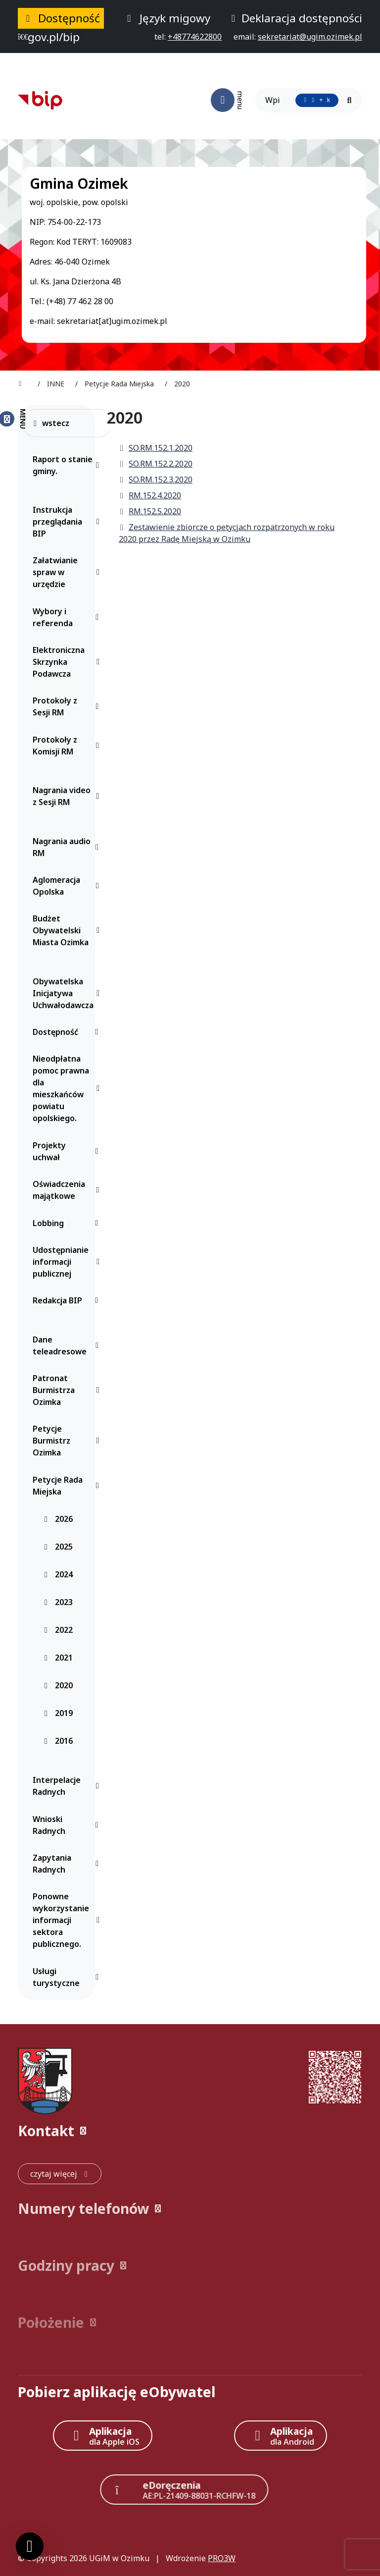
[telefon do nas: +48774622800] (195, 36)
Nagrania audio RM (68, 847)
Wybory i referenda (68, 617)
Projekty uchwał (68, 1151)
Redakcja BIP (68, 1300)
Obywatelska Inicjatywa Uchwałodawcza (68, 993)
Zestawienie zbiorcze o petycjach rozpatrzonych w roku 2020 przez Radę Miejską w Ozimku (226, 533)
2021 (58, 1657)
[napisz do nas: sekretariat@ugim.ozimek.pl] (310, 36)
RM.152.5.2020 (150, 511)
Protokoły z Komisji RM (68, 745)
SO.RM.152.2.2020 (155, 463)
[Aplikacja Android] (280, 2435)
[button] (190, 2131)
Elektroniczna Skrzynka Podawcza (68, 661)
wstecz (50, 423)
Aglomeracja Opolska (68, 885)
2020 (58, 1685)
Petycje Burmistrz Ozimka (68, 1440)
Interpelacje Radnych (68, 1785)
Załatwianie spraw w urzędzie (68, 572)
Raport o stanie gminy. (68, 465)
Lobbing (68, 1223)
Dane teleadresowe (68, 1345)
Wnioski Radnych (68, 1825)
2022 (58, 1629)
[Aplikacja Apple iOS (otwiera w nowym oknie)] (102, 2435)
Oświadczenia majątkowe (68, 1190)
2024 (58, 1574)
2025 (58, 1546)
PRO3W (222, 2558)
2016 (58, 1740)
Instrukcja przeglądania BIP (68, 521)
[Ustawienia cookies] (30, 2546)
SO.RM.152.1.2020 (155, 447)
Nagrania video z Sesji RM (68, 796)
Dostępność (68, 1031)
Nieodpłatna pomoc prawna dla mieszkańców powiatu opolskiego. (68, 1088)
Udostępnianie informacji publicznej (68, 1261)
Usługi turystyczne (68, 1977)
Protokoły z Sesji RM (68, 706)
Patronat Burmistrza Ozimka (68, 1390)
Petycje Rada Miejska (68, 1485)
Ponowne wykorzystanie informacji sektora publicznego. (68, 1920)
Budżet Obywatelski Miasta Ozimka (68, 930)
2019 (58, 1713)
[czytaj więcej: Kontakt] (59, 2174)
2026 (58, 1518)
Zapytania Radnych (68, 1863)
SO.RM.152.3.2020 (155, 479)
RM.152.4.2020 (150, 495)
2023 (58, 1602)
